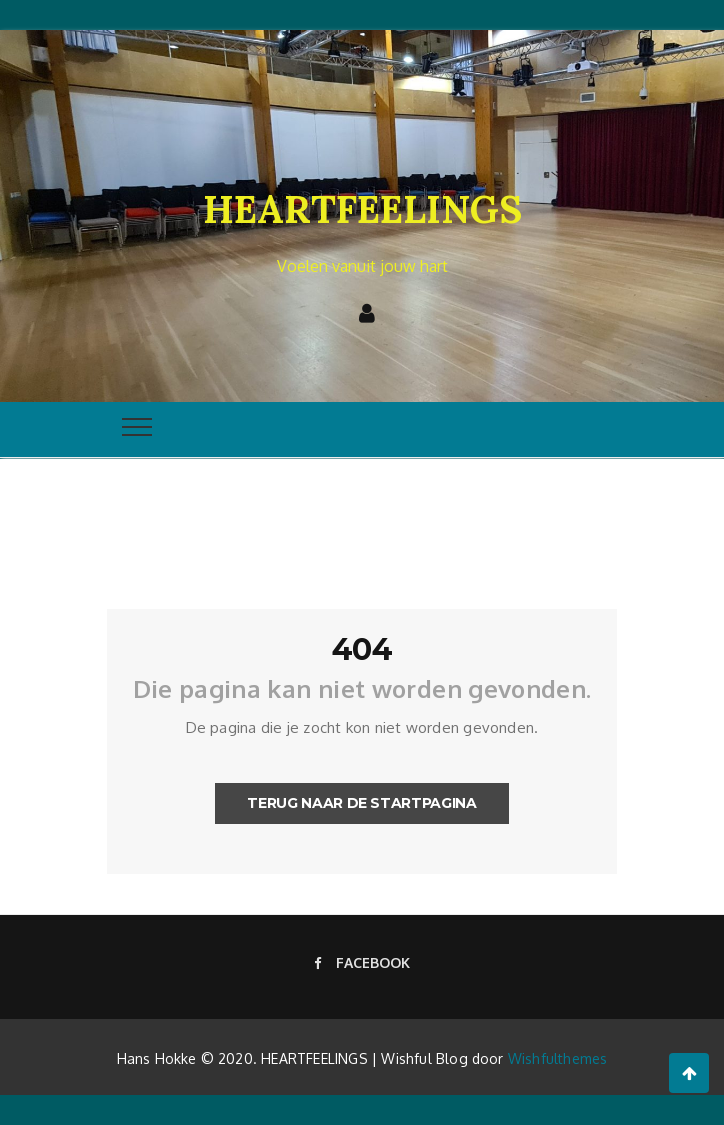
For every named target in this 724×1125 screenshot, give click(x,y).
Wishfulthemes (558, 1058)
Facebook (362, 962)
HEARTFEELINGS (362, 209)
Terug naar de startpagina (361, 803)
